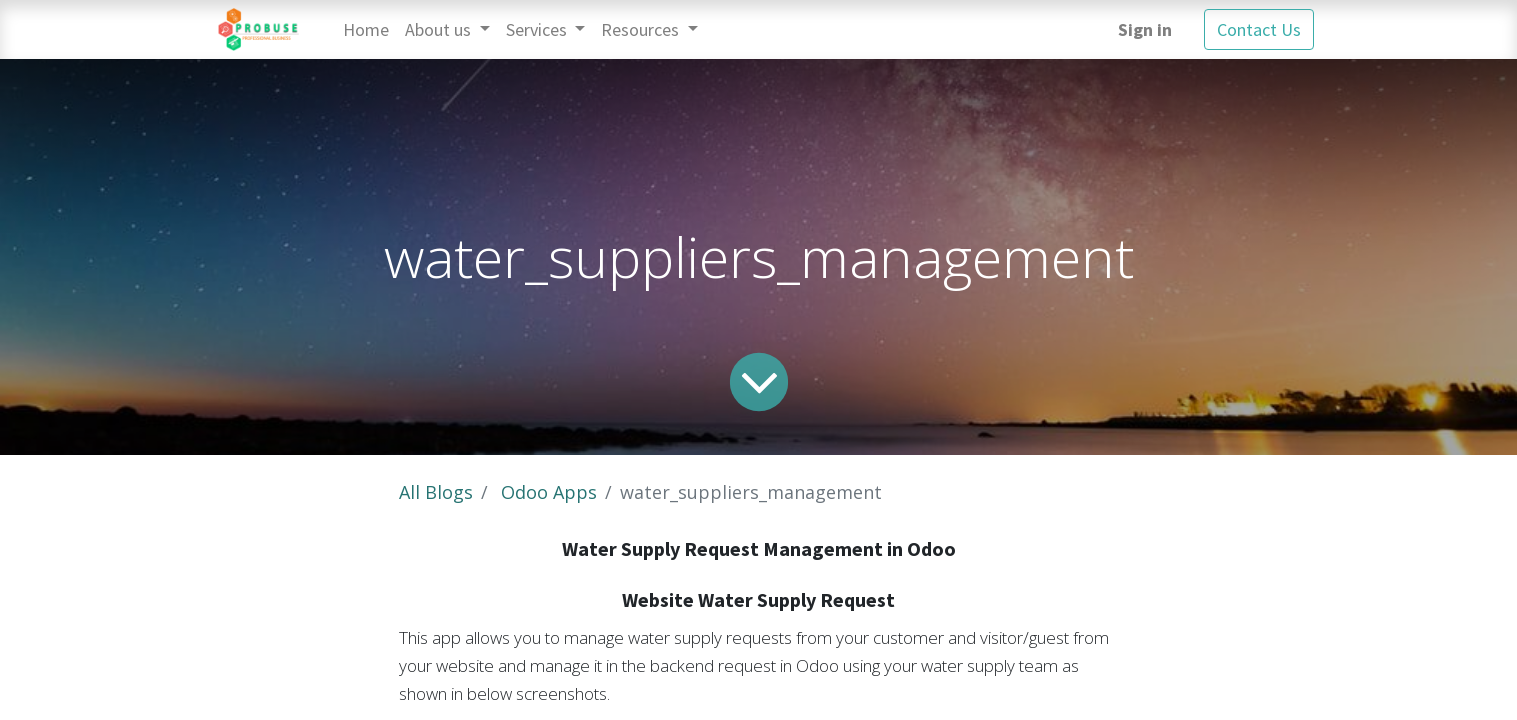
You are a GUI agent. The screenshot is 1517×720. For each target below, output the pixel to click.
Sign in (1145, 29)
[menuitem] (366, 29)
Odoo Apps (549, 492)
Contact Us (1259, 29)
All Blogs (436, 492)
